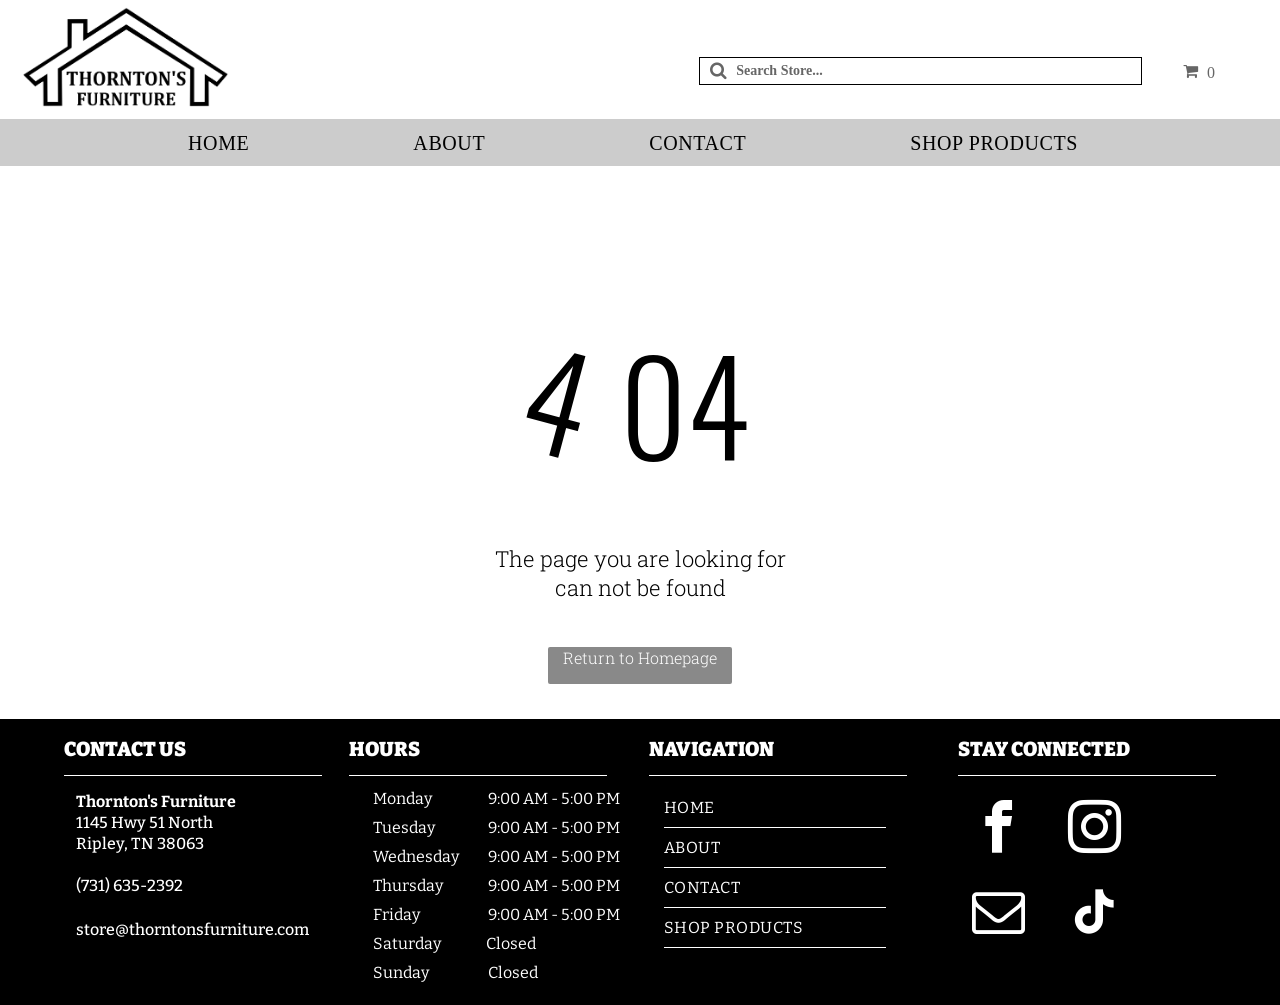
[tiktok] (1094, 915)
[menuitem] (225, 143)
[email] (998, 915)
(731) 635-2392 (129, 885)
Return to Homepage (640, 657)
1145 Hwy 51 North (144, 822)
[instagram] (1094, 830)
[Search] (920, 71)
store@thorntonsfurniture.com (192, 929)
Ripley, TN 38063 (140, 843)
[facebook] (998, 830)
